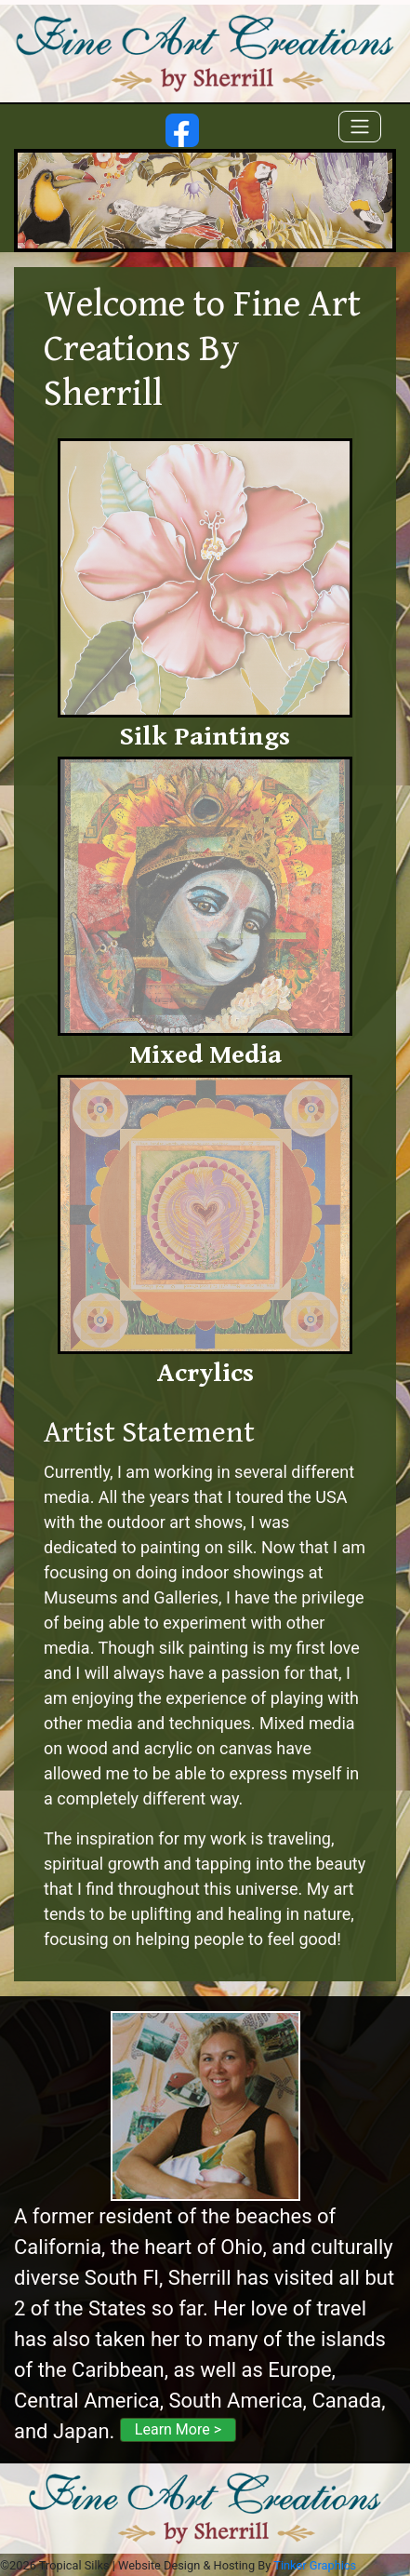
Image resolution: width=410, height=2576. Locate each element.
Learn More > (178, 2429)
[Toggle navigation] (359, 126)
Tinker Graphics (314, 2565)
